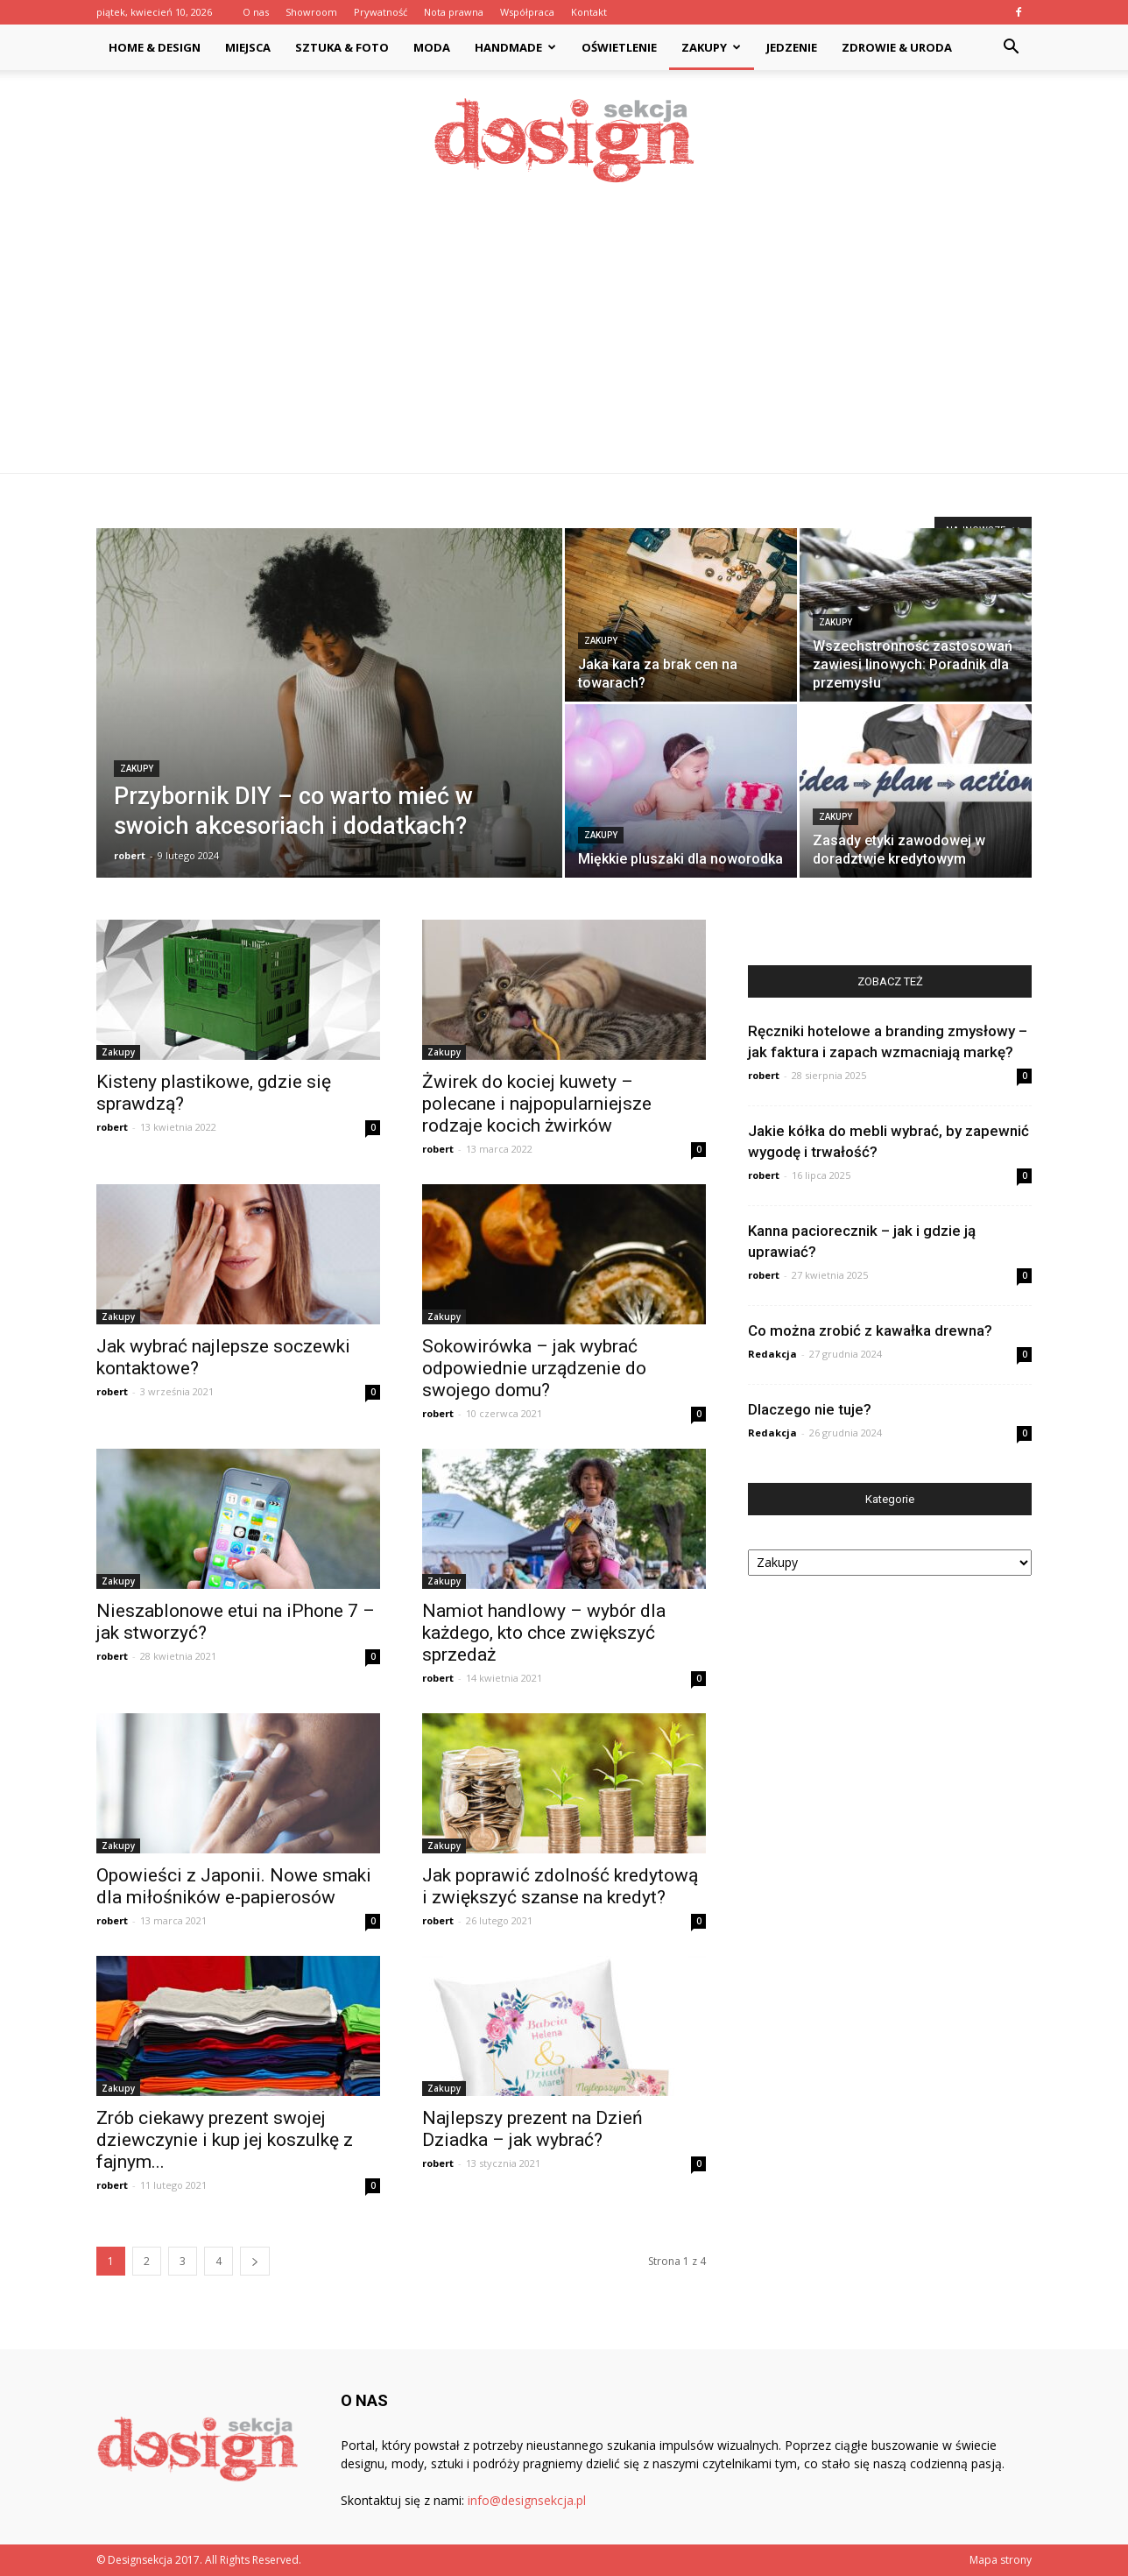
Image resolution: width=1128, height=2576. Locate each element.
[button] (1011, 48)
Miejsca (248, 47)
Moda (431, 47)
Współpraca (527, 11)
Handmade (515, 47)
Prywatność (380, 11)
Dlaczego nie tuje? (809, 1409)
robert (129, 855)
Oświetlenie (619, 47)
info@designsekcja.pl (527, 2500)
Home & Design (155, 47)
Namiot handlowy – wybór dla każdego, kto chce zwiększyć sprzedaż (544, 1632)
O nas (256, 11)
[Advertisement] (564, 341)
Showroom (311, 11)
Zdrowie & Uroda (897, 47)
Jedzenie (791, 47)
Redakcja (772, 1353)
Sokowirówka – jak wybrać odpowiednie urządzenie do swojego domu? (534, 1368)
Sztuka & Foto (342, 47)
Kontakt (589, 11)
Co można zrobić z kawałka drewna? (870, 1330)
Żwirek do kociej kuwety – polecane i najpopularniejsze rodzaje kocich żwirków (537, 1103)
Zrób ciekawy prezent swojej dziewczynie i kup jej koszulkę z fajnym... (224, 2139)
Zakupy (711, 47)
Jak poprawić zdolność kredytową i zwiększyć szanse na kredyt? (560, 1886)
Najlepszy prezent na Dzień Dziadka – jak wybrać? (532, 2128)
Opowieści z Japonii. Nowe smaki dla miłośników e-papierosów (233, 1886)
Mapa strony (1000, 2559)
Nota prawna (453, 11)
